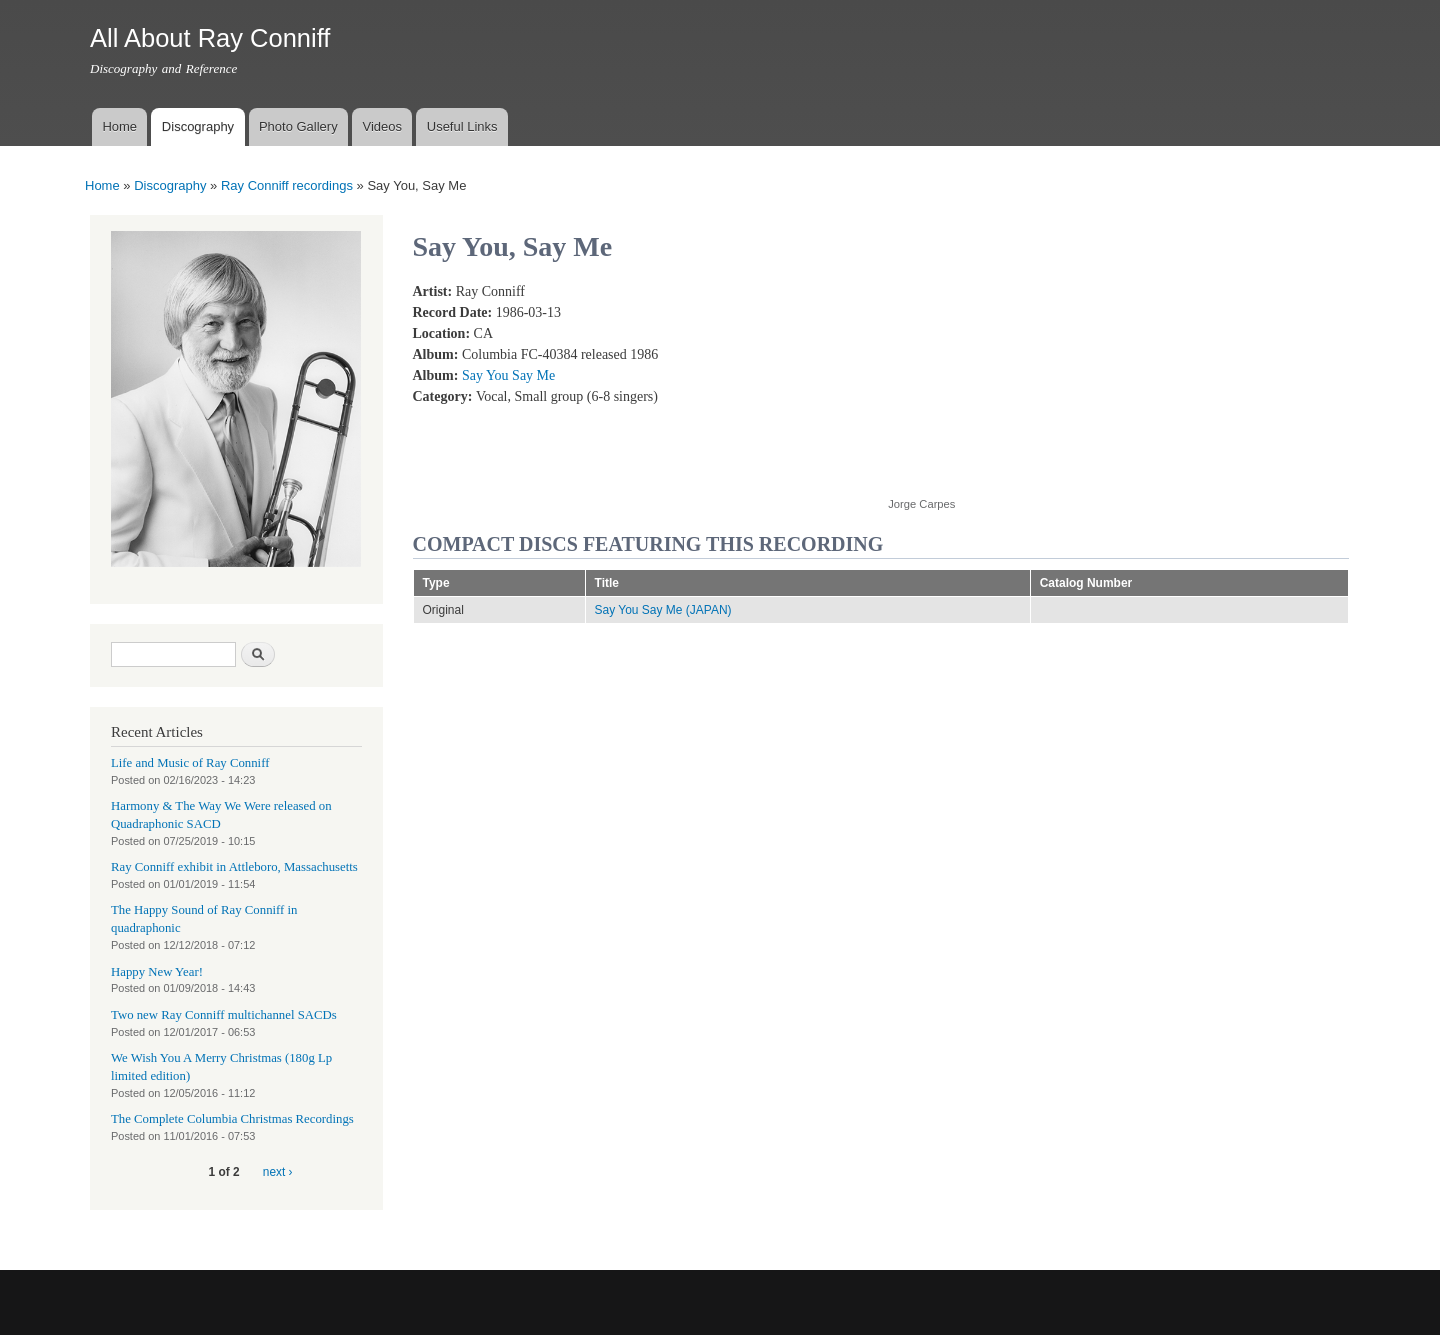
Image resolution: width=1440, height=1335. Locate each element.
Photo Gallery (298, 126)
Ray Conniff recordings (287, 185)
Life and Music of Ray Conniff (190, 763)
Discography (198, 126)
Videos (382, 126)
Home (119, 126)
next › (278, 1172)
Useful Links (462, 126)
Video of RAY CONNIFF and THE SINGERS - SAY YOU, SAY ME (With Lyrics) (1048, 378)
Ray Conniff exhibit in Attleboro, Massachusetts (234, 867)
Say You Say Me (508, 375)
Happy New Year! (157, 972)
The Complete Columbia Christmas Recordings (232, 1119)
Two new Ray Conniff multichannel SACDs (224, 1015)
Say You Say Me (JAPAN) (663, 610)
